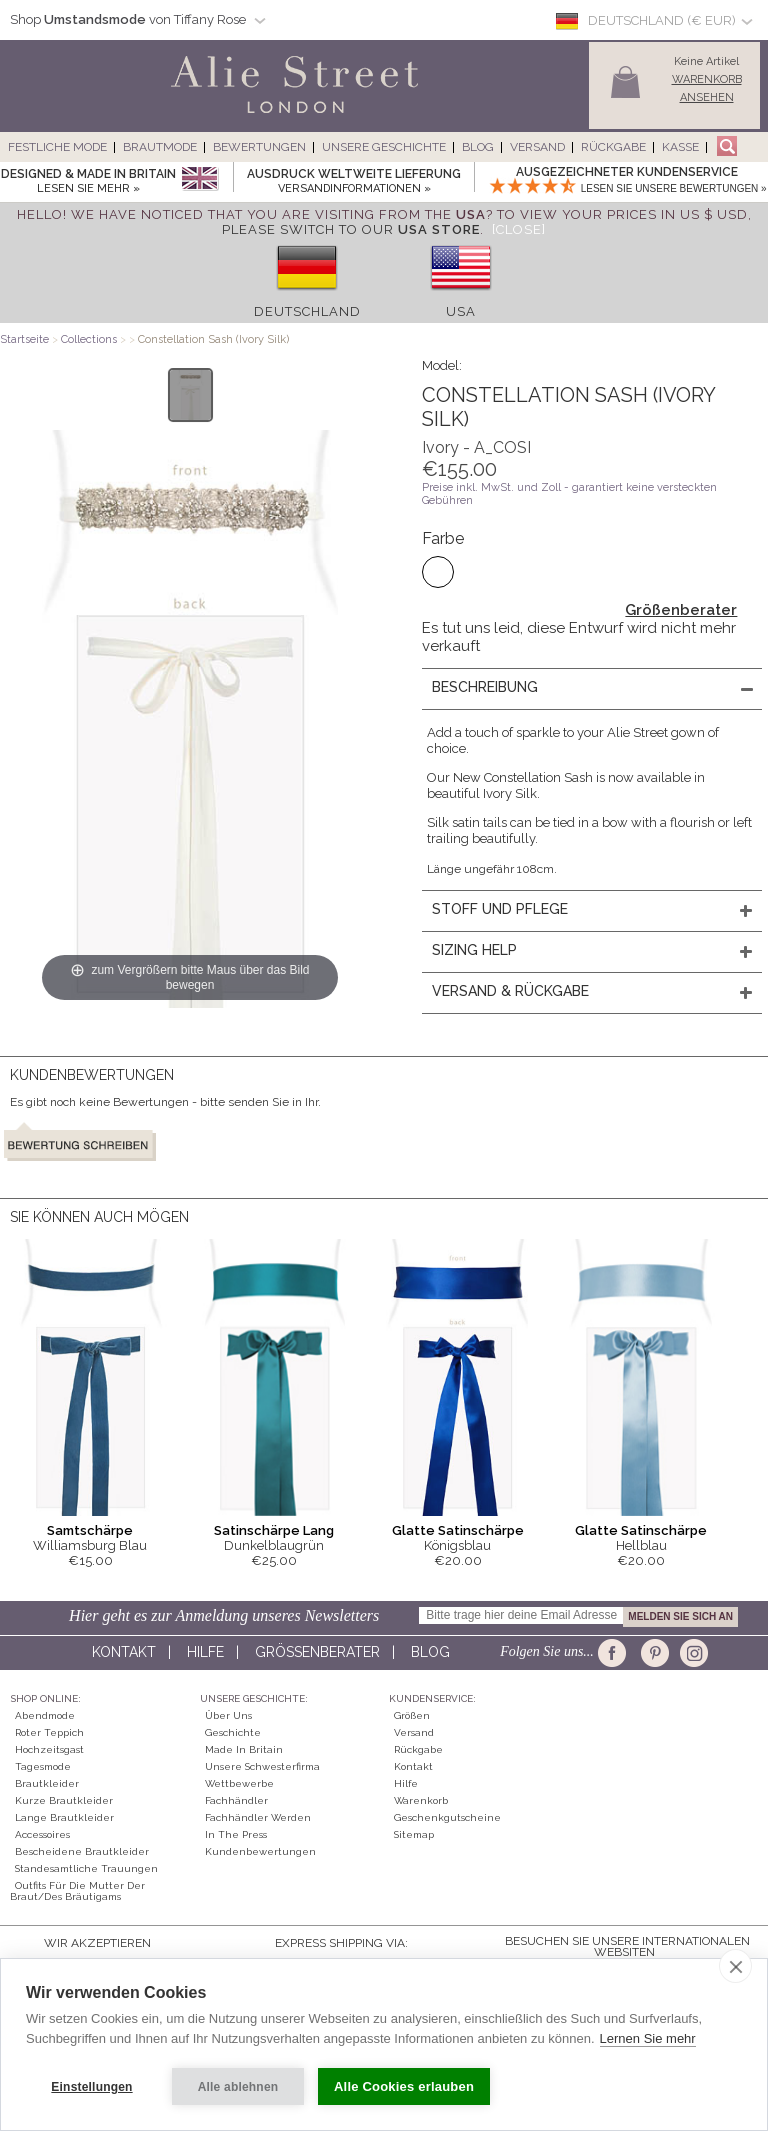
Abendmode (45, 1715)
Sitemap (414, 1834)
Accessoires (42, 1834)
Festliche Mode (57, 147)
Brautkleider (47, 1783)
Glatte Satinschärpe (458, 1530)
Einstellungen (91, 2087)
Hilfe (205, 1652)
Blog (478, 147)
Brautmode (160, 147)
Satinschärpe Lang (274, 1530)
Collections (90, 339)
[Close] (519, 229)
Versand (537, 147)
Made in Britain (244, 1749)
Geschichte (233, 1732)
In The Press (236, 1834)
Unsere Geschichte (384, 147)
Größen (412, 1715)
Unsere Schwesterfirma (262, 1766)
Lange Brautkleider (64, 1817)
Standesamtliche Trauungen (86, 1868)
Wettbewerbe (239, 1783)
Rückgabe (613, 147)
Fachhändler (236, 1800)
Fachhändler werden (258, 1817)
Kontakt (124, 1652)
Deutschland (307, 311)
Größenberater (681, 610)
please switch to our (351, 229)
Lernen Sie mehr (648, 2038)
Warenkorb (421, 1800)
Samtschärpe (90, 1530)
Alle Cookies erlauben (404, 2086)
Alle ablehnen (238, 2087)
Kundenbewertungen (260, 1851)
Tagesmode (43, 1766)
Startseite (24, 339)
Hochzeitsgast (49, 1749)
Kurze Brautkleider (64, 1800)
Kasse (680, 147)
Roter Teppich (49, 1732)
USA (461, 311)
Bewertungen (259, 147)
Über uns (228, 1715)
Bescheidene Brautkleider (82, 1851)
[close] (735, 1966)
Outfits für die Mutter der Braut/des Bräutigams (77, 1891)
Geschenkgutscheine (447, 1817)
